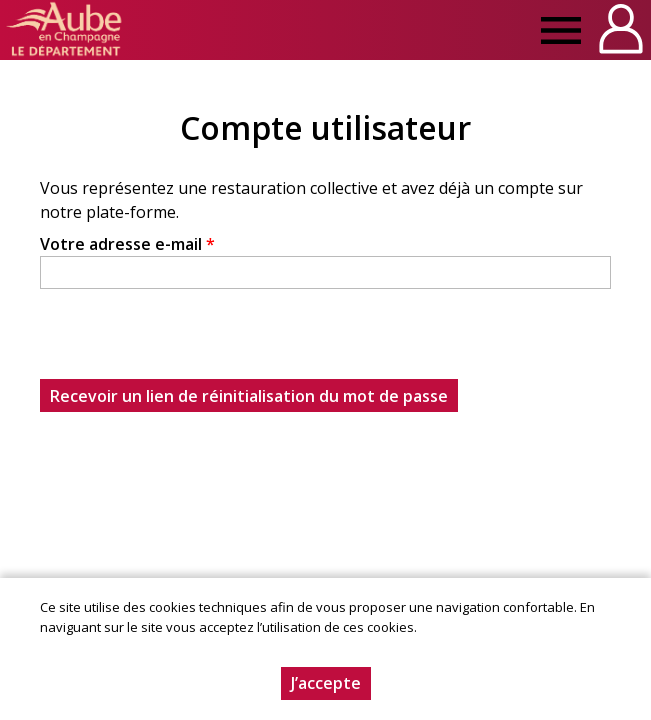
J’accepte (326, 683)
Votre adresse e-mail (127, 244)
